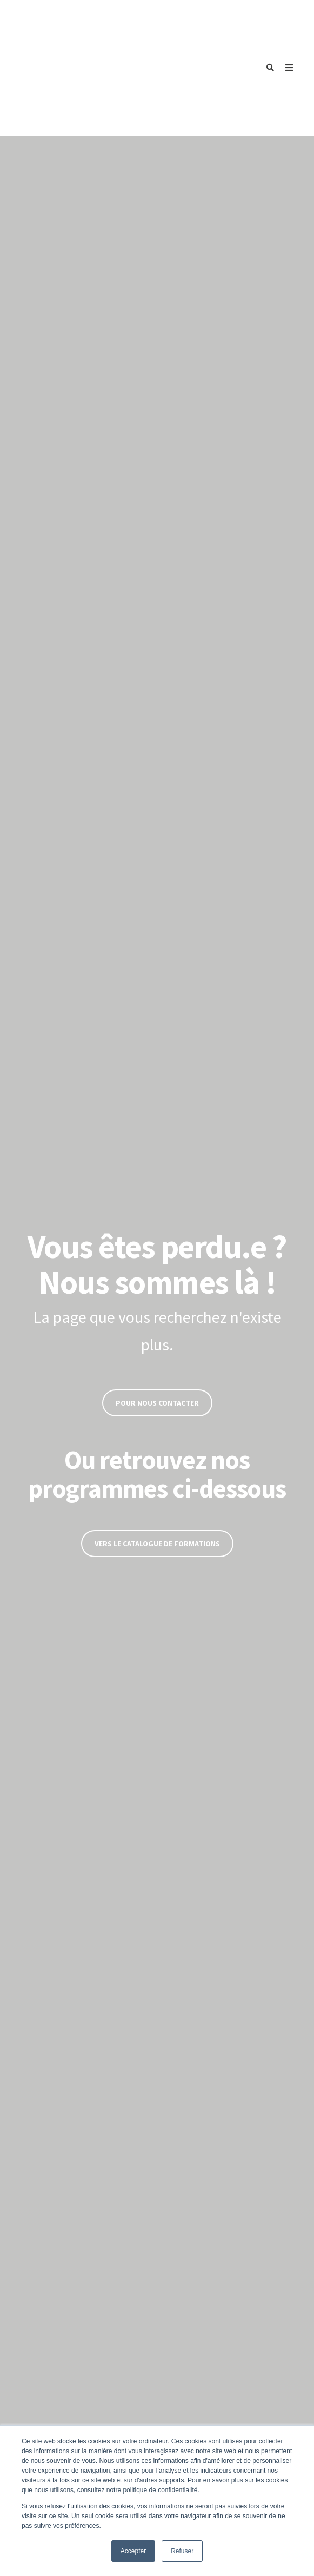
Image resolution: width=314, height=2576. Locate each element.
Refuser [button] (182, 2551)
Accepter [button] (133, 2551)
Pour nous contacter (157, 1308)
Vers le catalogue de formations (157, 1449)
